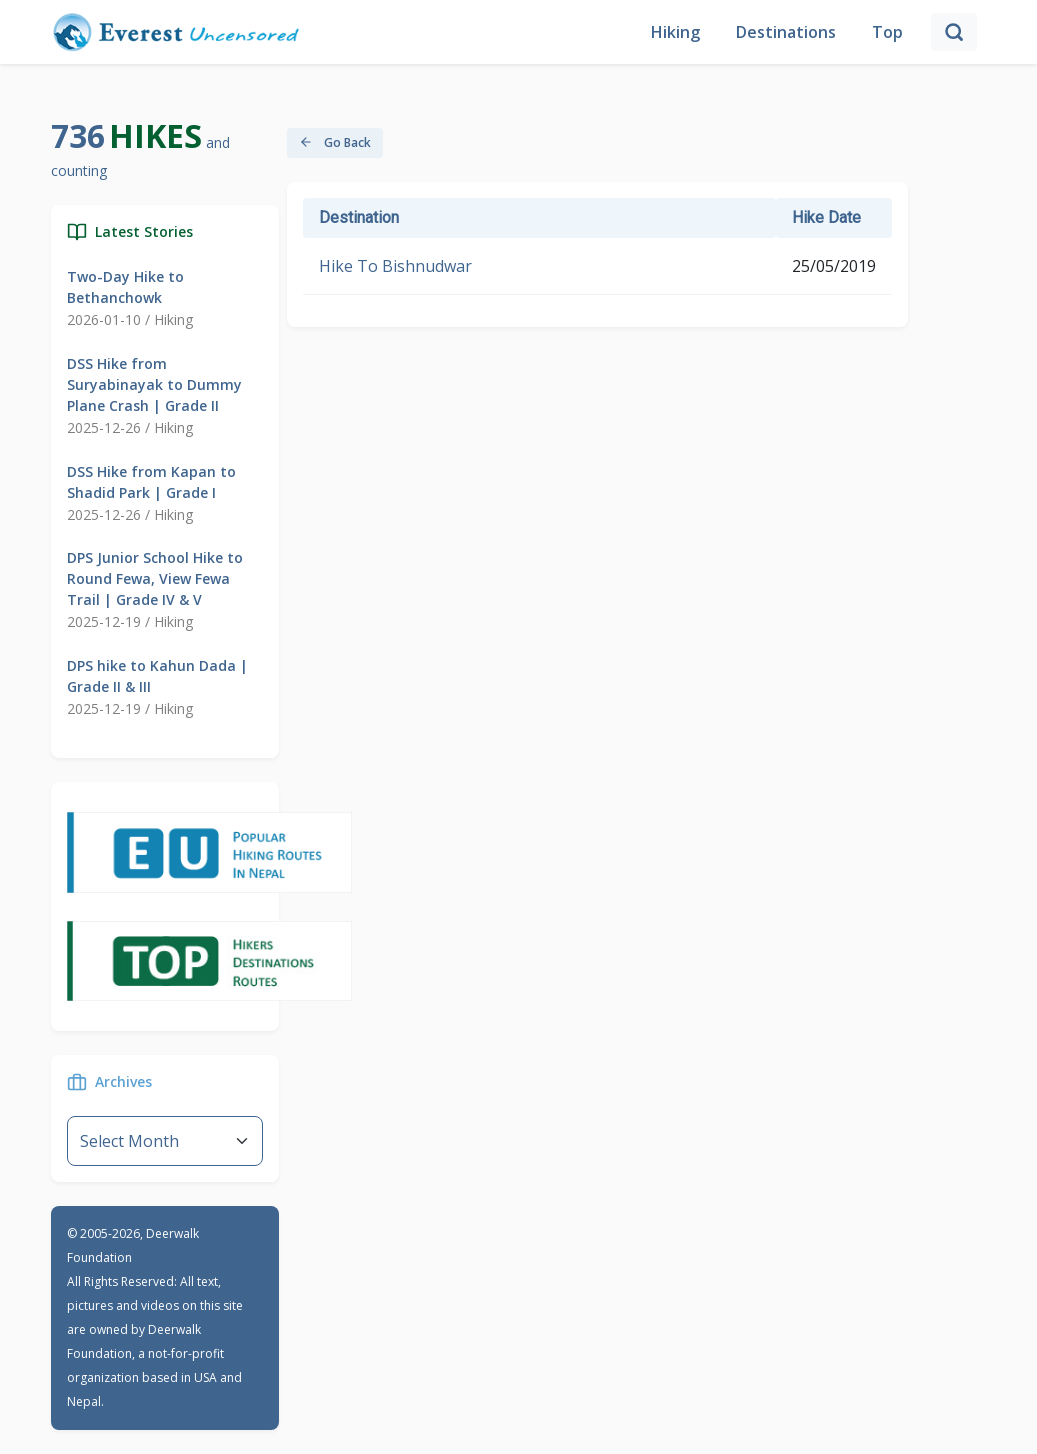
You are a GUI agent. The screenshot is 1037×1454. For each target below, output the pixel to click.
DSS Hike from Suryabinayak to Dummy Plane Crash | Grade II (154, 384)
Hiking (675, 32)
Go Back (335, 142)
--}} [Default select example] (165, 1141)
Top (887, 32)
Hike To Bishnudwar (395, 266)
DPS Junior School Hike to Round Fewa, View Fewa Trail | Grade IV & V (155, 578)
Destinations (786, 32)
